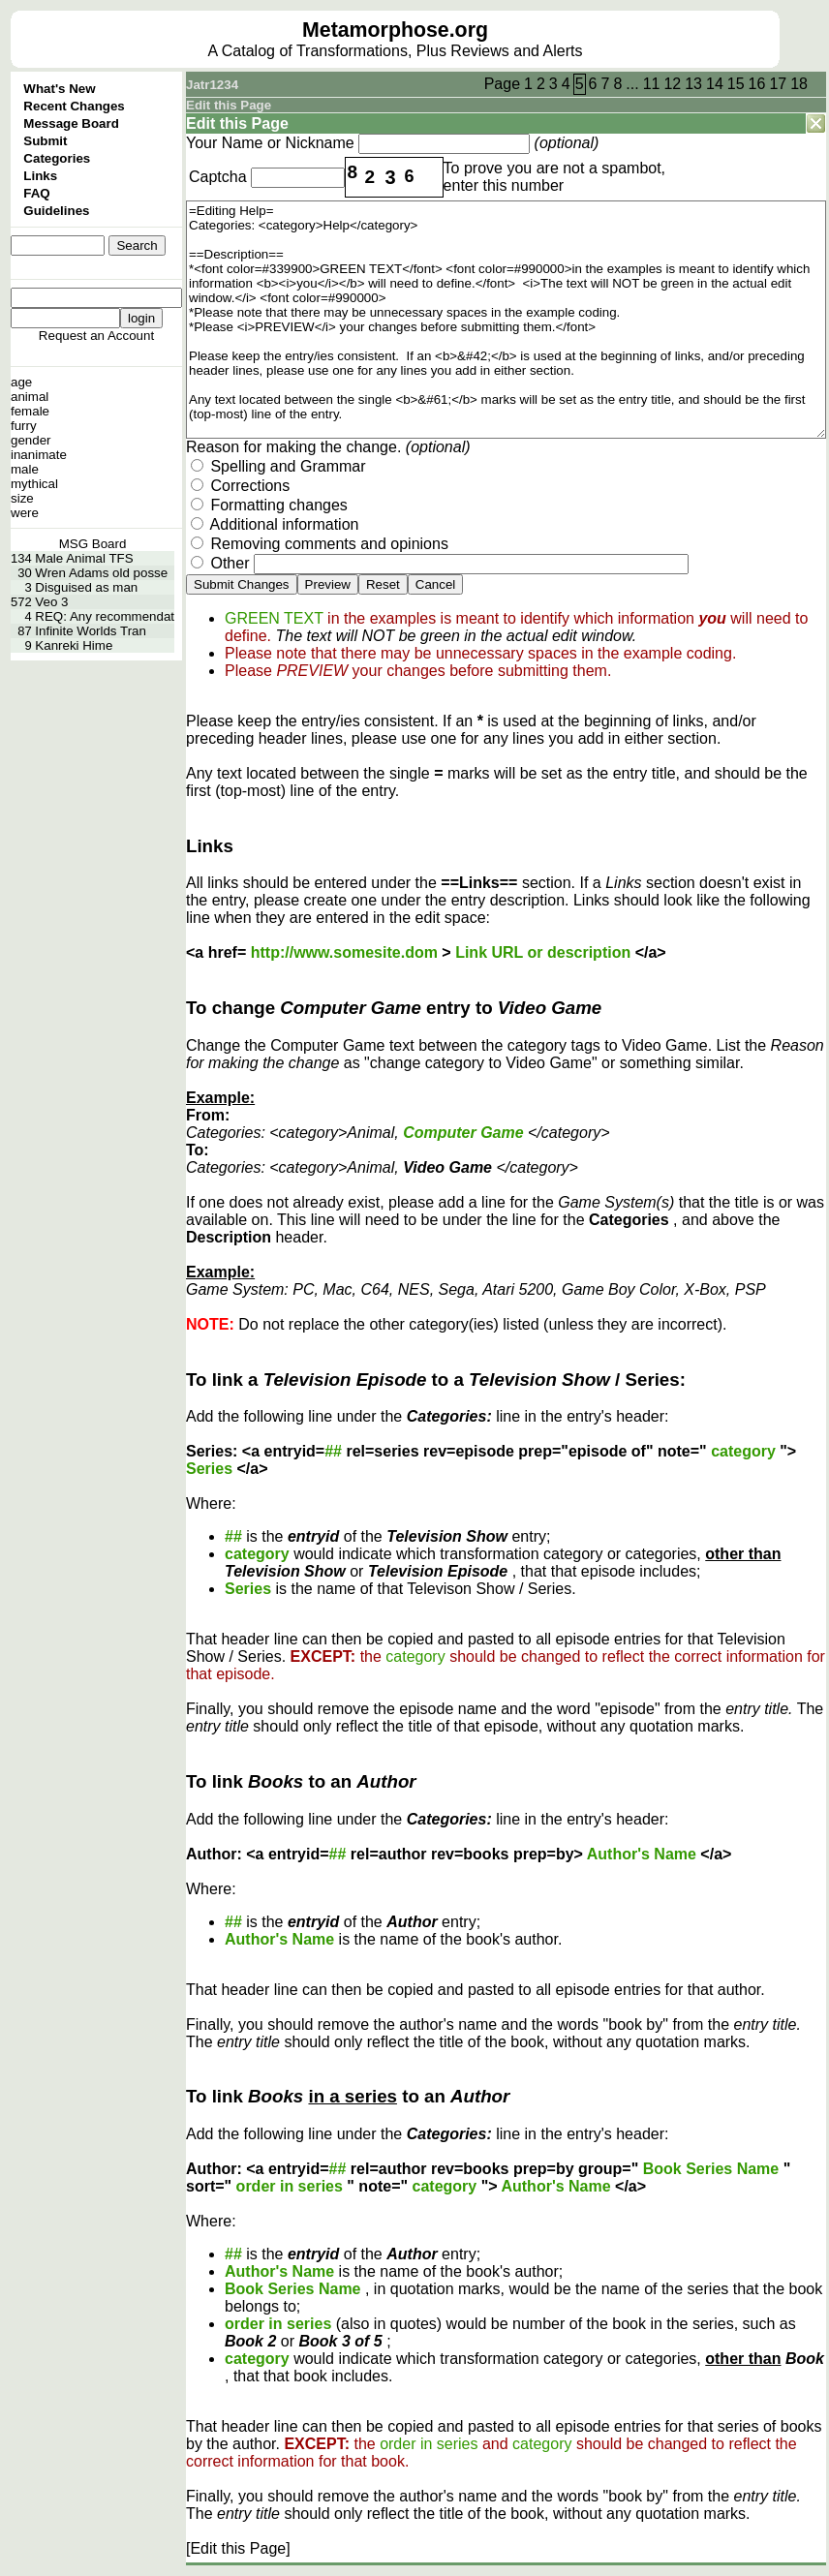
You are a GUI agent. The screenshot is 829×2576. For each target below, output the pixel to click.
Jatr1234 (212, 84)
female (30, 411)
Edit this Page (228, 105)
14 (714, 84)
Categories (56, 158)
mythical (34, 483)
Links (40, 176)
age (21, 382)
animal (29, 396)
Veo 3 (51, 602)
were (25, 513)
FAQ (36, 193)
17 (777, 84)
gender (31, 440)
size (22, 498)
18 (799, 84)
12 (672, 84)
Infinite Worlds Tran (90, 631)
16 (757, 84)
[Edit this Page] (238, 2548)
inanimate (39, 454)
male (25, 469)
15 (736, 84)
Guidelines (56, 210)
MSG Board (93, 544)
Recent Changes (73, 106)
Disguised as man (86, 587)
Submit (45, 141)
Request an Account (96, 335)
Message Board (71, 123)
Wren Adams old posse (101, 573)
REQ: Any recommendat (104, 616)
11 (651, 84)
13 (693, 84)
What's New (59, 88)
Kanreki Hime (73, 645)
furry (24, 425)
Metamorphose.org (395, 30)
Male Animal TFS (84, 558)
